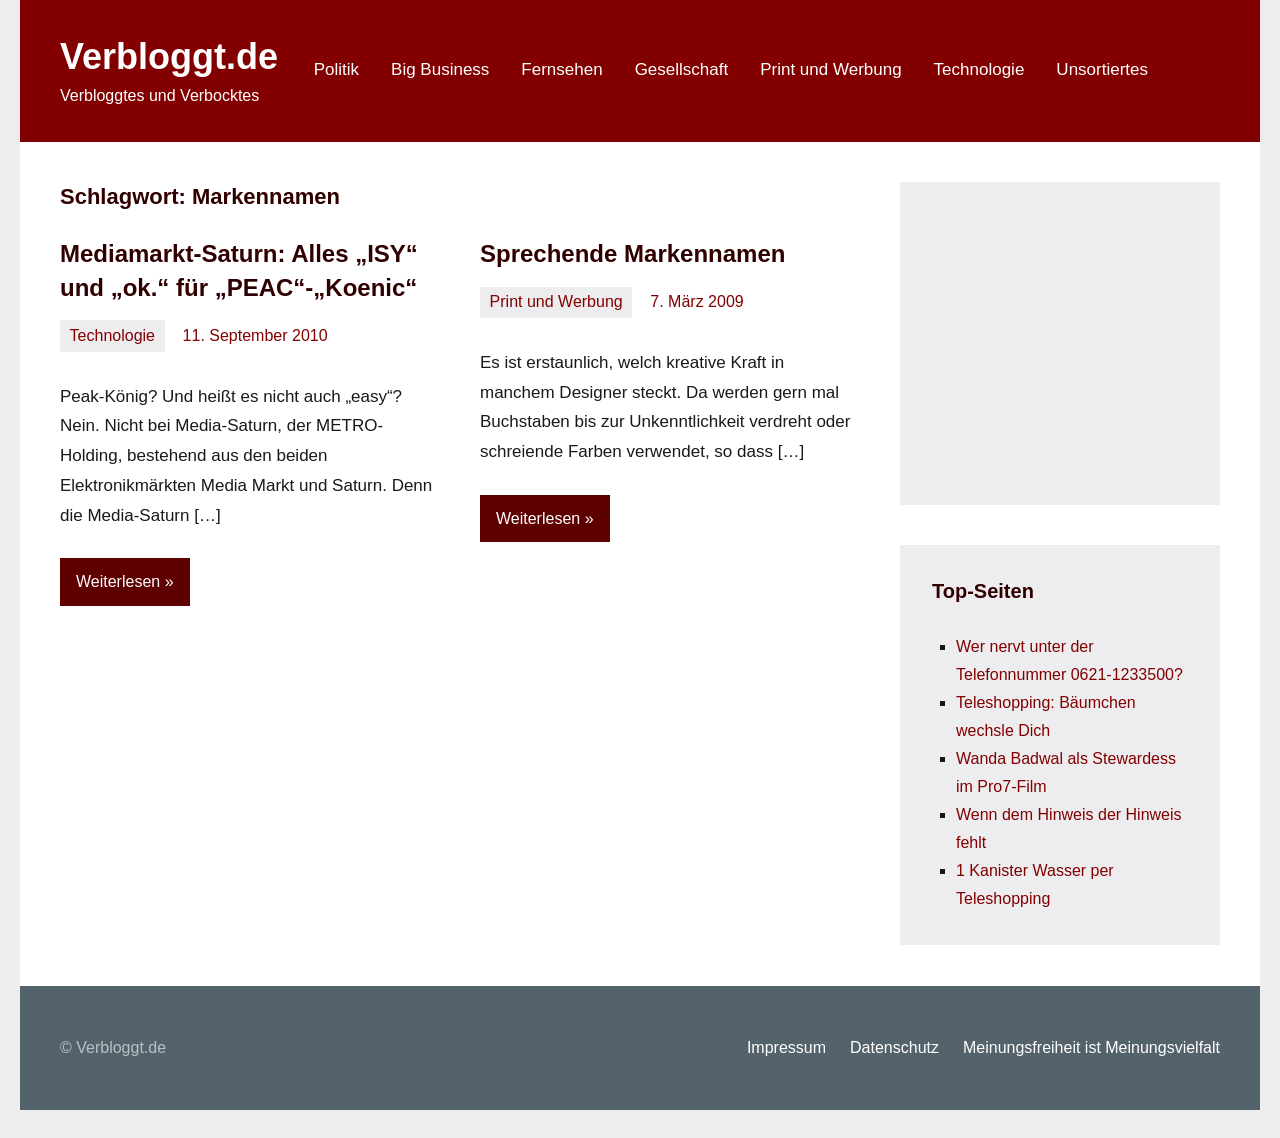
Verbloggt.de (169, 56)
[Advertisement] (1082, 339)
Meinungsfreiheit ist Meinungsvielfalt (1091, 1047)
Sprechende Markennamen (632, 253)
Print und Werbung (830, 69)
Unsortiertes (1102, 69)
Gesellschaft (682, 69)
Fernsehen (561, 69)
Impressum (786, 1047)
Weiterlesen (118, 581)
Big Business (440, 69)
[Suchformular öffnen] (1192, 71)
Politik (336, 69)
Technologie (979, 69)
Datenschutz (894, 1047)
